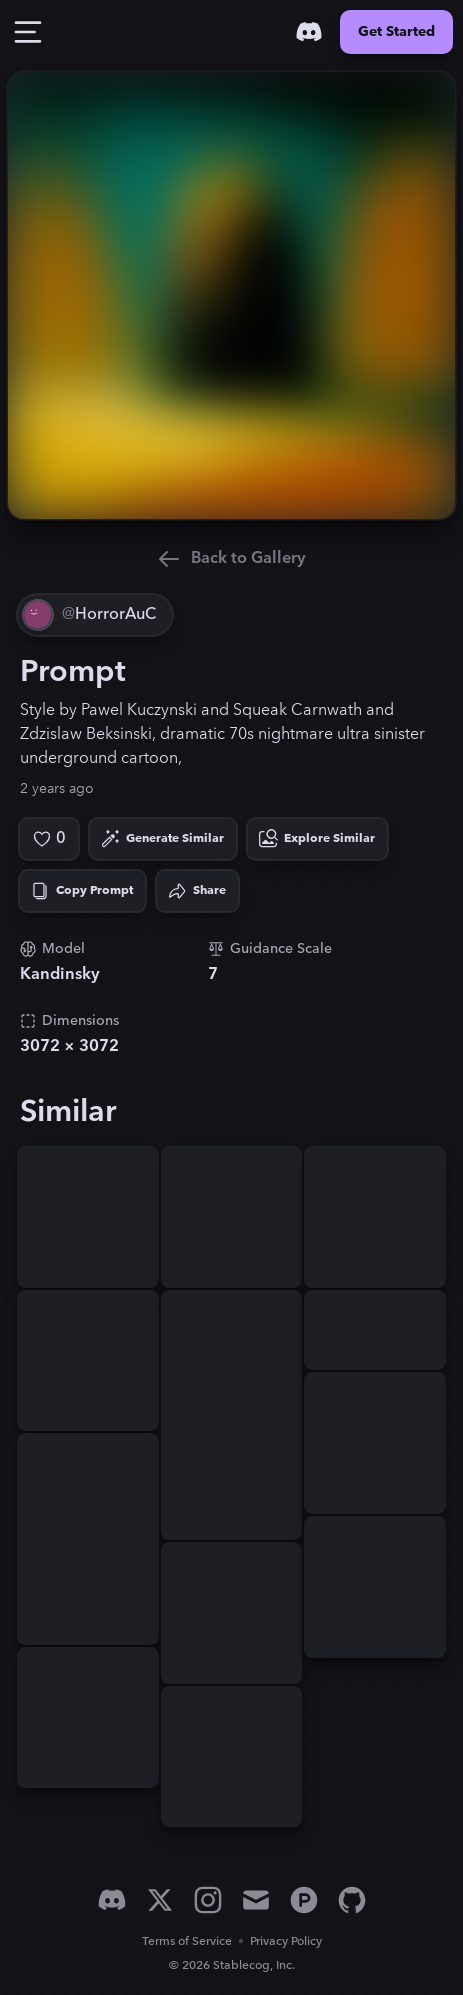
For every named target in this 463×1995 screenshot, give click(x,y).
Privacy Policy (286, 1941)
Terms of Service (187, 1941)
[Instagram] (208, 1900)
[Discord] (309, 32)
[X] (160, 1900)
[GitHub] (352, 1900)
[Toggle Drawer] (28, 32)
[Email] (256, 1900)
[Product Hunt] (304, 1900)
